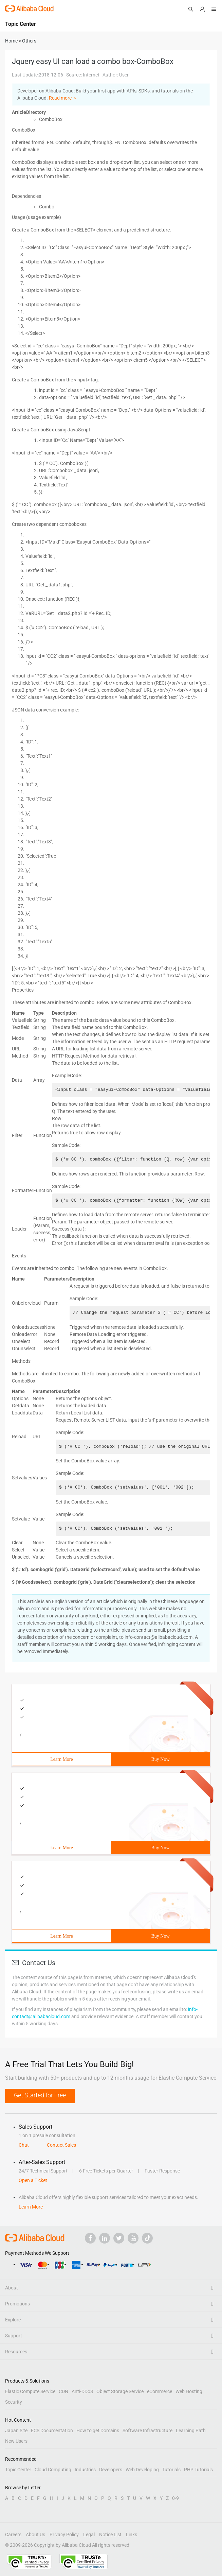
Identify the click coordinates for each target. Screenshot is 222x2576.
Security (13, 2402)
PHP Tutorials (198, 2469)
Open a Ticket (33, 2180)
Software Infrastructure (147, 2430)
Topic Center (18, 2469)
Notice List (110, 2534)
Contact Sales (61, 2145)
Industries (85, 2469)
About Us (35, 2534)
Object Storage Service (120, 2391)
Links (131, 2534)
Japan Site (16, 2430)
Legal (89, 2534)
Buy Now (160, 1759)
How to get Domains (97, 2430)
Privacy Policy (64, 2534)
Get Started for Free (40, 2095)
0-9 (175, 2498)
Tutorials (171, 2469)
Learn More (61, 1759)
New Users (16, 2441)
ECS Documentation (52, 2430)
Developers (110, 2469)
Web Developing (142, 2469)
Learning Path (191, 2430)
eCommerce (159, 2391)
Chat (24, 2145)
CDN (63, 2391)
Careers (13, 2534)
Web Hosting (188, 2391)
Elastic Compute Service (30, 2391)
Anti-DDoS (82, 2391)
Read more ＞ (63, 98)
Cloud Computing (53, 2469)
